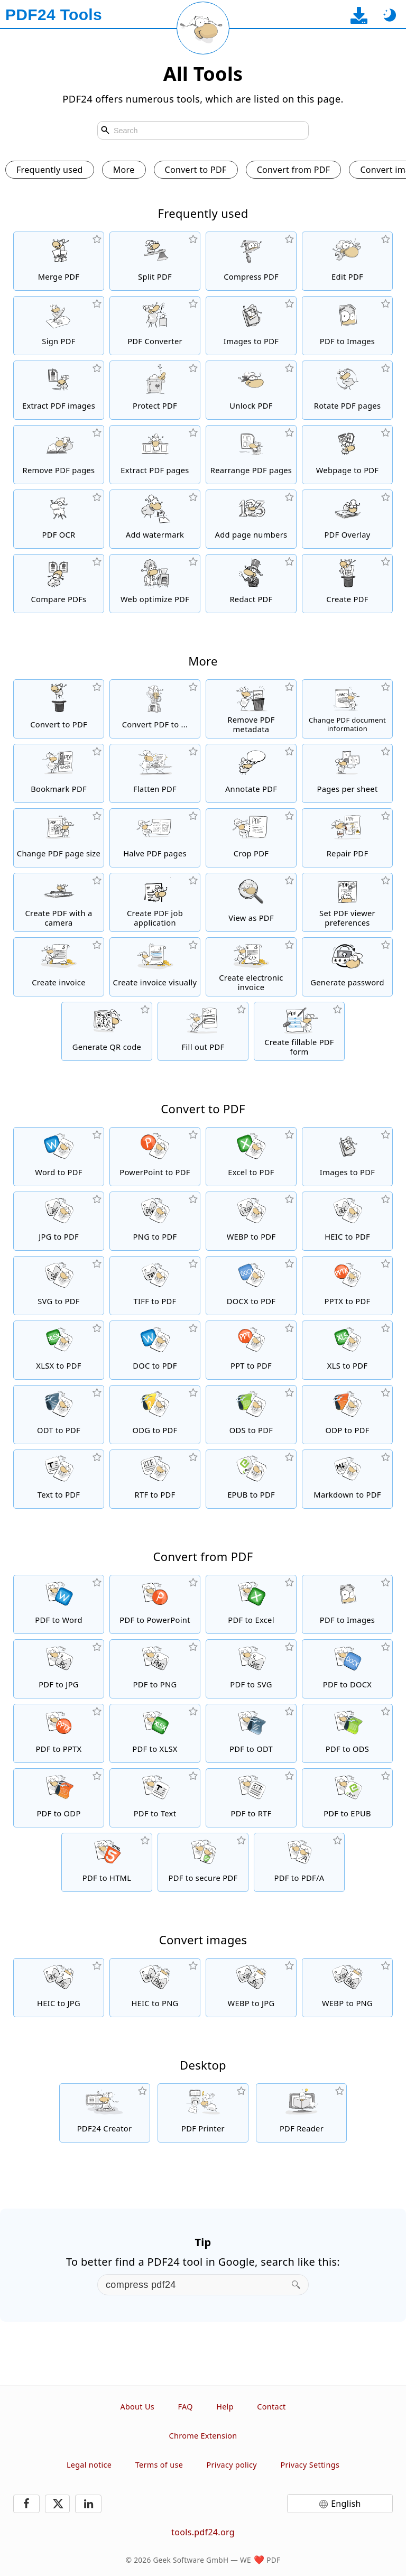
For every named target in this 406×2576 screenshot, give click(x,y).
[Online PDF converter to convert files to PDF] (58, 708)
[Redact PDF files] (251, 583)
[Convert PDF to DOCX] (347, 1668)
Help (225, 2407)
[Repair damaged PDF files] (347, 837)
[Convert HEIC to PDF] (347, 1221)
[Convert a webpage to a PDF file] (347, 454)
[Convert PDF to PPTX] (58, 1733)
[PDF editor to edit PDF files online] (347, 261)
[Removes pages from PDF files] (58, 454)
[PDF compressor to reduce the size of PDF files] (251, 261)
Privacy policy (232, 2465)
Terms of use (159, 2465)
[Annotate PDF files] (251, 773)
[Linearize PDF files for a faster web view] (154, 583)
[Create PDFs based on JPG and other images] (251, 325)
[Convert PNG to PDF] (154, 1221)
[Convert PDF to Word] (58, 1604)
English (346, 2503)
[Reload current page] (203, 28)
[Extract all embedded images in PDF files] (58, 390)
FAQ (185, 2407)
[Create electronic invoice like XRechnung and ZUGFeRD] (251, 966)
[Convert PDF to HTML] (106, 1862)
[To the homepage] (54, 15)
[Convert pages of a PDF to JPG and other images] (347, 325)
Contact (271, 2407)
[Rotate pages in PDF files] (347, 390)
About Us (137, 2407)
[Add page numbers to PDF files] (251, 519)
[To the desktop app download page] (359, 15)
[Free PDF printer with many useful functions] (203, 2113)
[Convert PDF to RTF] (251, 1797)
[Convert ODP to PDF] (347, 1414)
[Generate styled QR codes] (106, 1031)
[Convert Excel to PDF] (251, 1156)
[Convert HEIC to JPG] (58, 1987)
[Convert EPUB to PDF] (251, 1479)
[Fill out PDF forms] (203, 1031)
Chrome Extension (203, 2436)
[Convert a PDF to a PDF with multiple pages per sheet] (347, 773)
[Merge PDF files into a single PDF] (58, 261)
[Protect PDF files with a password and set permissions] (154, 390)
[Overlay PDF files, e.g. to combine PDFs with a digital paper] (347, 519)
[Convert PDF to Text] (154, 1797)
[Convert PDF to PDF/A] (299, 1862)
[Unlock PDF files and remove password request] (251, 390)
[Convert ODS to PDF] (251, 1414)
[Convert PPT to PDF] (251, 1350)
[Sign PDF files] (58, 325)
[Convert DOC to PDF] (154, 1350)
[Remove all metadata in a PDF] (251, 708)
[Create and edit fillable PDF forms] (299, 1031)
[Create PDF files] (347, 583)
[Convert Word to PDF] (58, 1156)
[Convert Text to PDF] (58, 1479)
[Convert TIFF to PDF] (154, 1285)
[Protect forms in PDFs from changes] (154, 773)
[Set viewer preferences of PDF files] (347, 902)
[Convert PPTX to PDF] (347, 1285)
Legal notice (89, 2465)
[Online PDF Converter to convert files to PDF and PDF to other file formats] (154, 325)
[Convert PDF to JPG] (58, 1668)
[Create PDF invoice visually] (154, 966)
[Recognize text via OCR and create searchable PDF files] (58, 519)
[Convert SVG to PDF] (58, 1285)
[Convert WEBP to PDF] (251, 1221)
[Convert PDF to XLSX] (154, 1733)
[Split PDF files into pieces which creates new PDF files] (154, 261)
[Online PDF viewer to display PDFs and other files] (251, 902)
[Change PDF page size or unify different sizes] (58, 837)
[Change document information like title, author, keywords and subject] (347, 708)
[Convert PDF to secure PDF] (203, 1862)
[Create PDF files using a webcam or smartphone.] (58, 902)
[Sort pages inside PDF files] (251, 454)
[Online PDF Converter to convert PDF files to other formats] (154, 708)
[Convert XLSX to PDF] (58, 1350)
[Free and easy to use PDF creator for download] (104, 2113)
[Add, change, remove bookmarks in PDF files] (58, 773)
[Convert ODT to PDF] (58, 1414)
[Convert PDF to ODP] (58, 1797)
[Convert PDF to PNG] (154, 1668)
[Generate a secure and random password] (347, 966)
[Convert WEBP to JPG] (251, 1987)
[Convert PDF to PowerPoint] (154, 1604)
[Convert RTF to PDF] (154, 1479)
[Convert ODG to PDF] (154, 1414)
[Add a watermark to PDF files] (154, 519)
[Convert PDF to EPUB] (347, 1797)
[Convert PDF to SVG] (251, 1668)
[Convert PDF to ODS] (347, 1733)
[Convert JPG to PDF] (58, 1221)
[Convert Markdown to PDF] (347, 1479)
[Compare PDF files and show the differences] (58, 583)
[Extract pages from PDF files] (154, 454)
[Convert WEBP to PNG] (347, 1987)
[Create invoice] (58, 966)
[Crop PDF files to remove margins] (251, 837)
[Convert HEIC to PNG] (154, 1987)
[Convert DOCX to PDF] (251, 1285)
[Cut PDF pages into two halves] (154, 837)
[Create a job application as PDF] (154, 902)
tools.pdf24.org (203, 2532)
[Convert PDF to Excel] (251, 1604)
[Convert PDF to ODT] (251, 1733)
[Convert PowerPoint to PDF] (154, 1156)
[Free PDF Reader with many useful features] (301, 2113)
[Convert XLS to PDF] (347, 1350)
